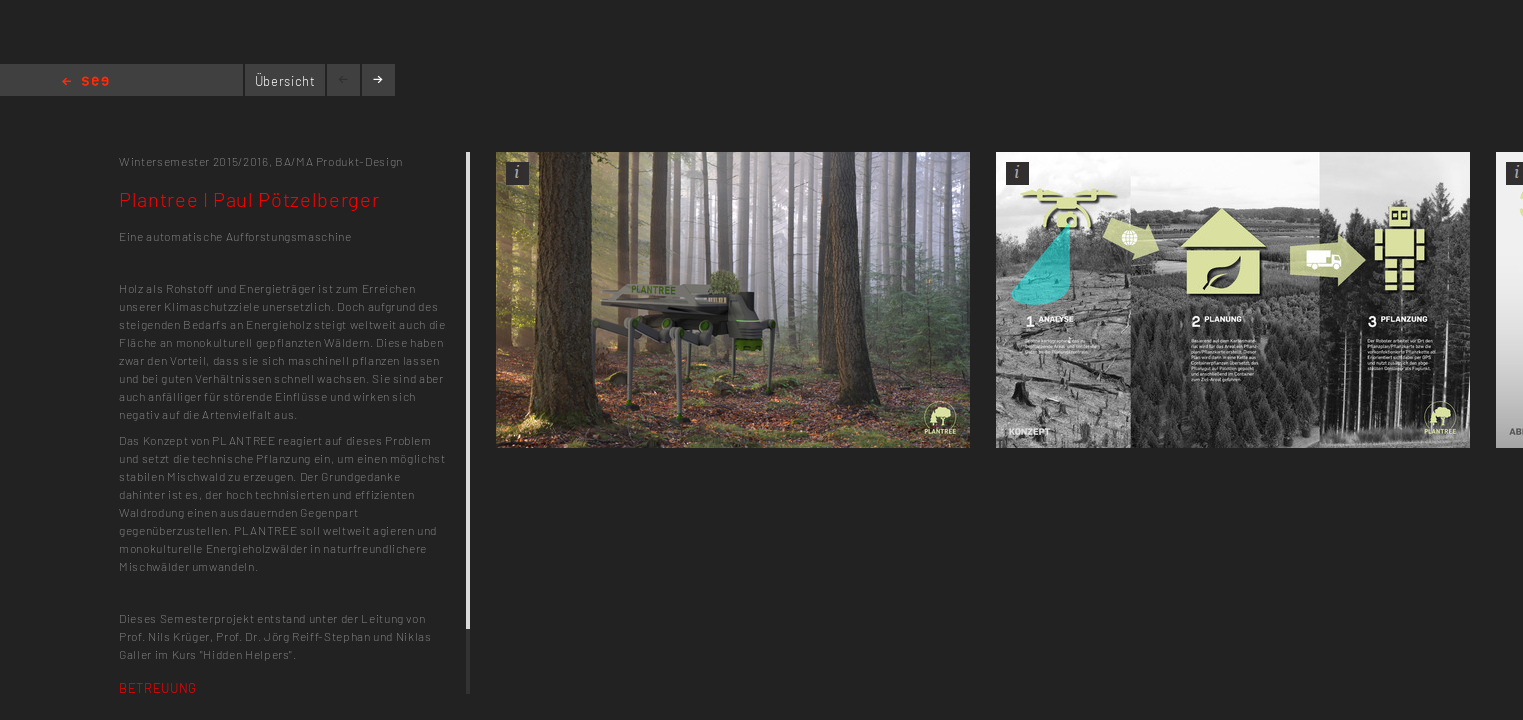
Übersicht (285, 81)
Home (85, 82)
